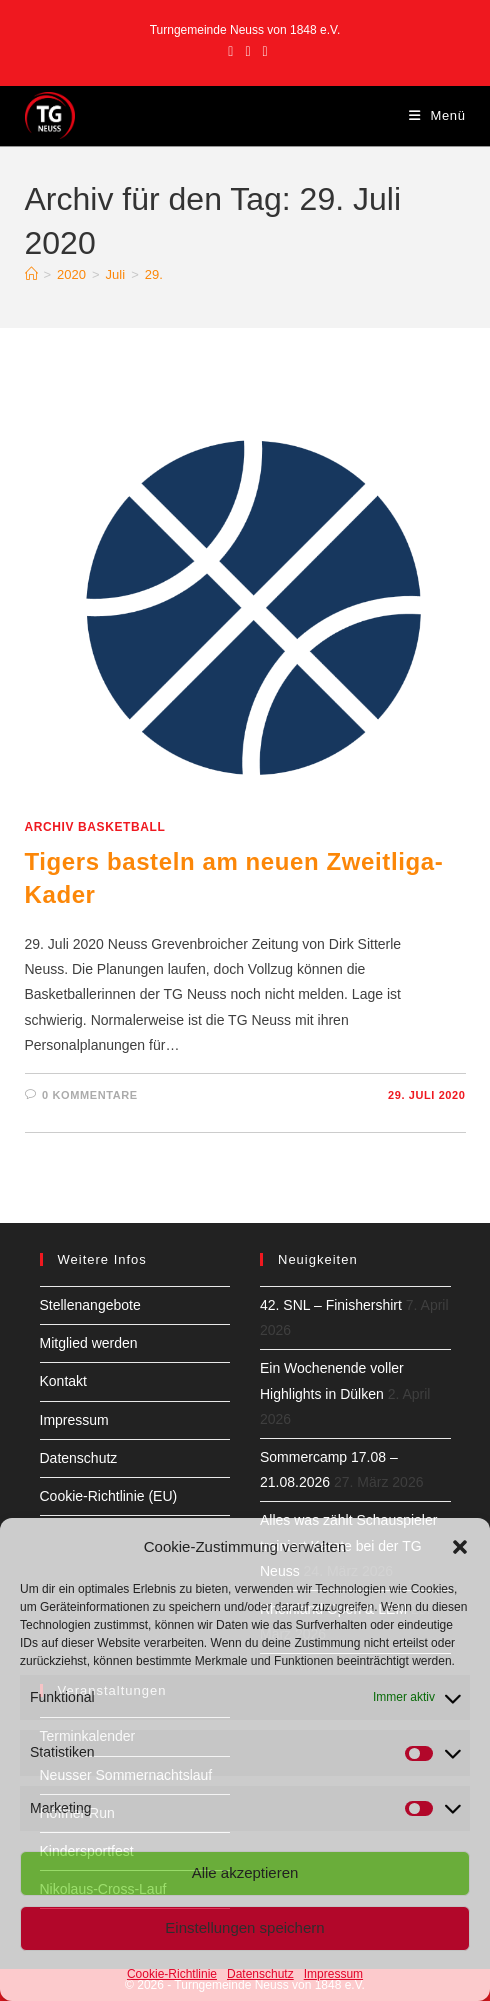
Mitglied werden (89, 1343)
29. (154, 274)
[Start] (31, 274)
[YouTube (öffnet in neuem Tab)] (262, 51)
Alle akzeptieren (245, 1872)
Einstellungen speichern (244, 1927)
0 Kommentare (90, 1095)
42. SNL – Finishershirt (331, 1305)
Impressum (333, 1974)
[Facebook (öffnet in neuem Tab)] (230, 51)
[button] (460, 1547)
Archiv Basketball (95, 827)
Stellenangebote (90, 1305)
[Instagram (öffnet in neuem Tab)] (247, 51)
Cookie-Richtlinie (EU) (109, 1496)
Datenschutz (260, 1974)
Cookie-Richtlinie (172, 1974)
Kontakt (63, 1381)
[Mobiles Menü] (437, 115)
